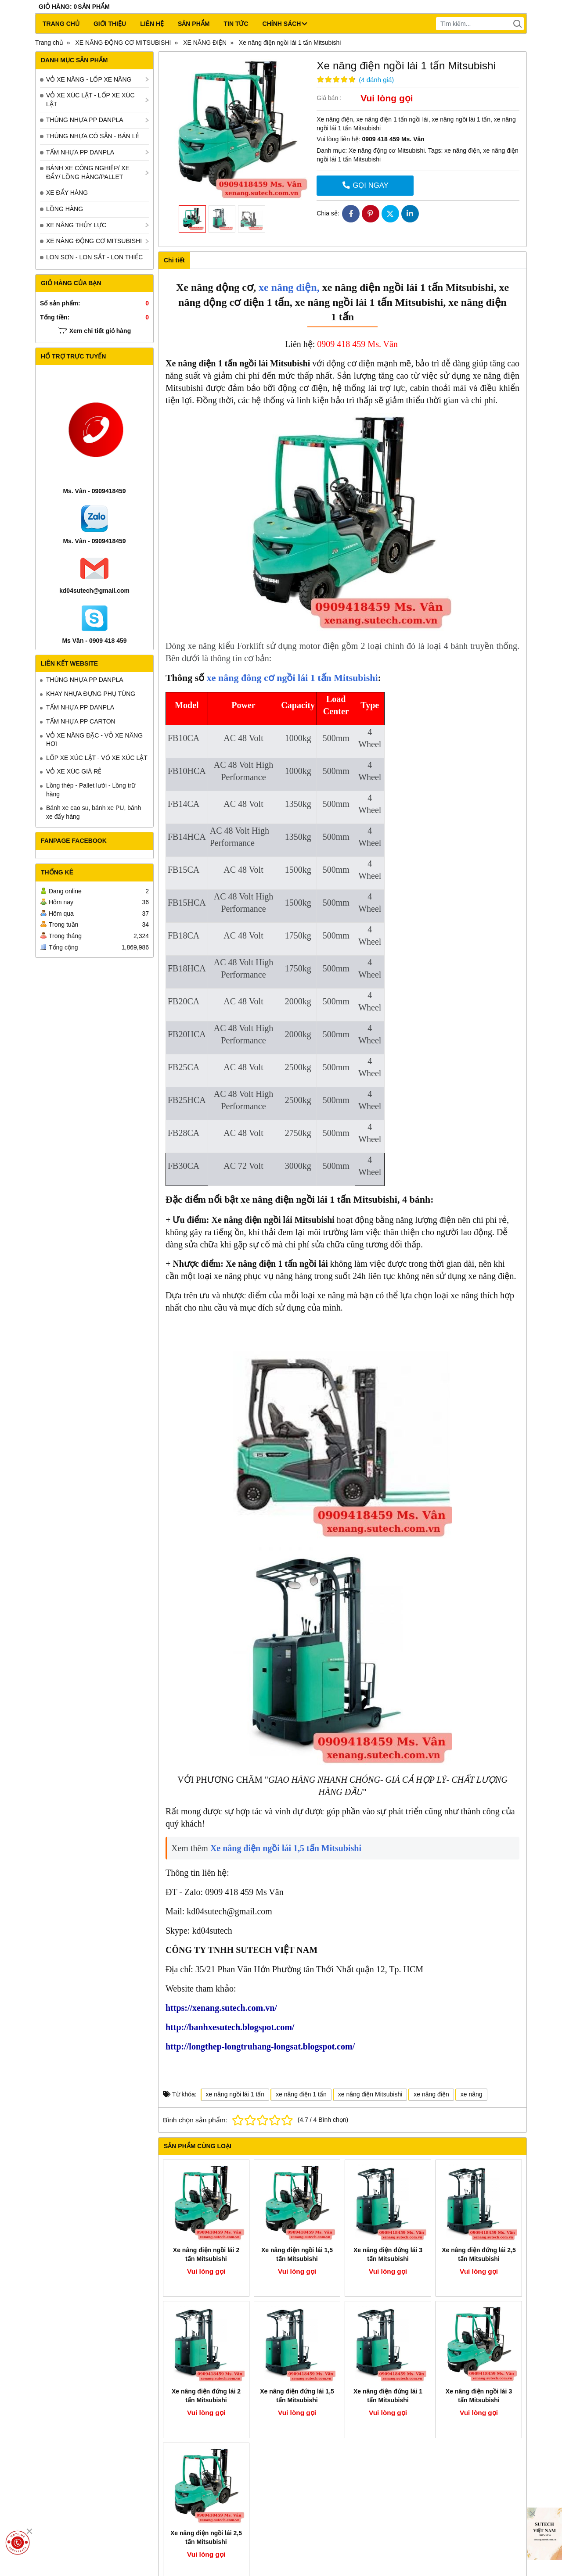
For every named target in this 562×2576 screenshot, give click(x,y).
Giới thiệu (110, 23)
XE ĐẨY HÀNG (67, 192)
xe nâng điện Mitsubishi (370, 2094)
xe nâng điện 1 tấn (301, 2094)
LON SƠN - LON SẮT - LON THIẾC (94, 257)
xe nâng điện (461, 150)
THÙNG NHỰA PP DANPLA (84, 119)
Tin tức (235, 23)
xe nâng (472, 2094)
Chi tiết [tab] (174, 260)
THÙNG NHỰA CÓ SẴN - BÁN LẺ (92, 136)
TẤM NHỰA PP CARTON (80, 721)
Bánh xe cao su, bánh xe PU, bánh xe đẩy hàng (93, 812)
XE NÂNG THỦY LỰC (76, 225)
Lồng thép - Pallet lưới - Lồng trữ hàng (90, 790)
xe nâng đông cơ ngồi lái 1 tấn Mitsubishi (292, 677)
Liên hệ (152, 23)
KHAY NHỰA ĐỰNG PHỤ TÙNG (90, 693)
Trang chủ (61, 23)
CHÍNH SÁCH (285, 23)
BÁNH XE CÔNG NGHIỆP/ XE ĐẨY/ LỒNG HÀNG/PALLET (88, 172)
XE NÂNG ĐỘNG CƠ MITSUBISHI (94, 240)
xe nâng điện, (288, 287)
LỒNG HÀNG (64, 208)
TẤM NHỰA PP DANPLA (80, 152)
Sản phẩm (193, 23)
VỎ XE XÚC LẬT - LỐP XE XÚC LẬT (90, 99)
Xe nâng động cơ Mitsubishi (387, 150)
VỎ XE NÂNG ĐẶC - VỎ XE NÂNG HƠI (94, 740)
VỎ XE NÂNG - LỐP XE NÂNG (88, 79)
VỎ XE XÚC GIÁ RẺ (73, 771)
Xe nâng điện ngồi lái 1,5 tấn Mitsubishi (285, 1848)
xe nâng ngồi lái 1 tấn (235, 2094)
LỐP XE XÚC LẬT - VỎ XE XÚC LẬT (97, 757)
